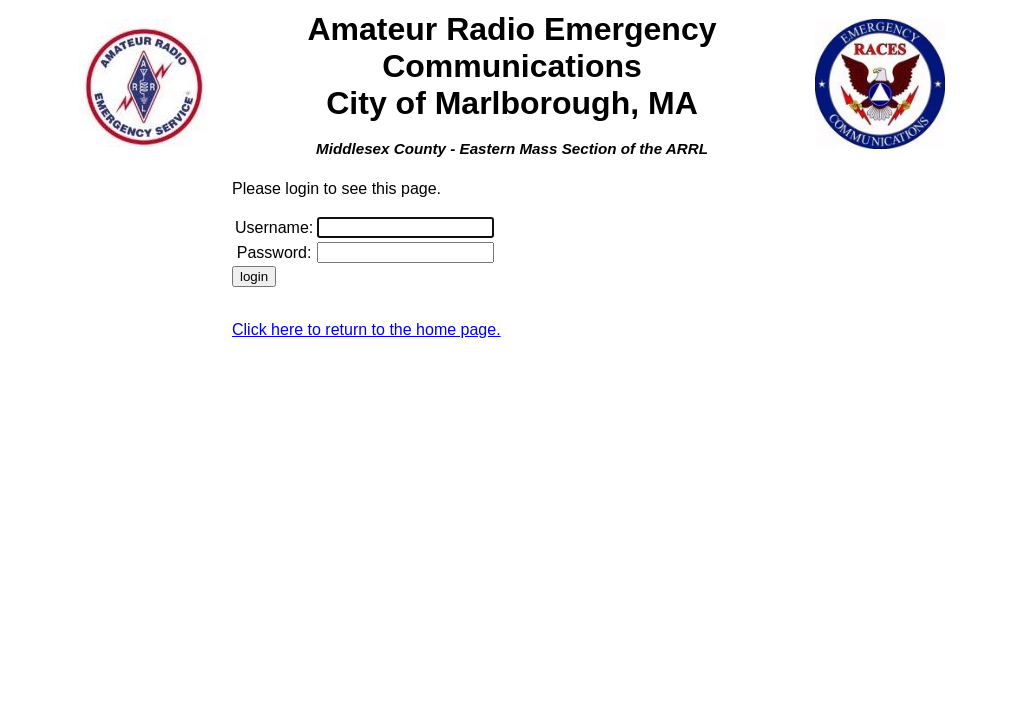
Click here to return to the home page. (366, 329)
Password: (274, 252)
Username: (274, 227)
